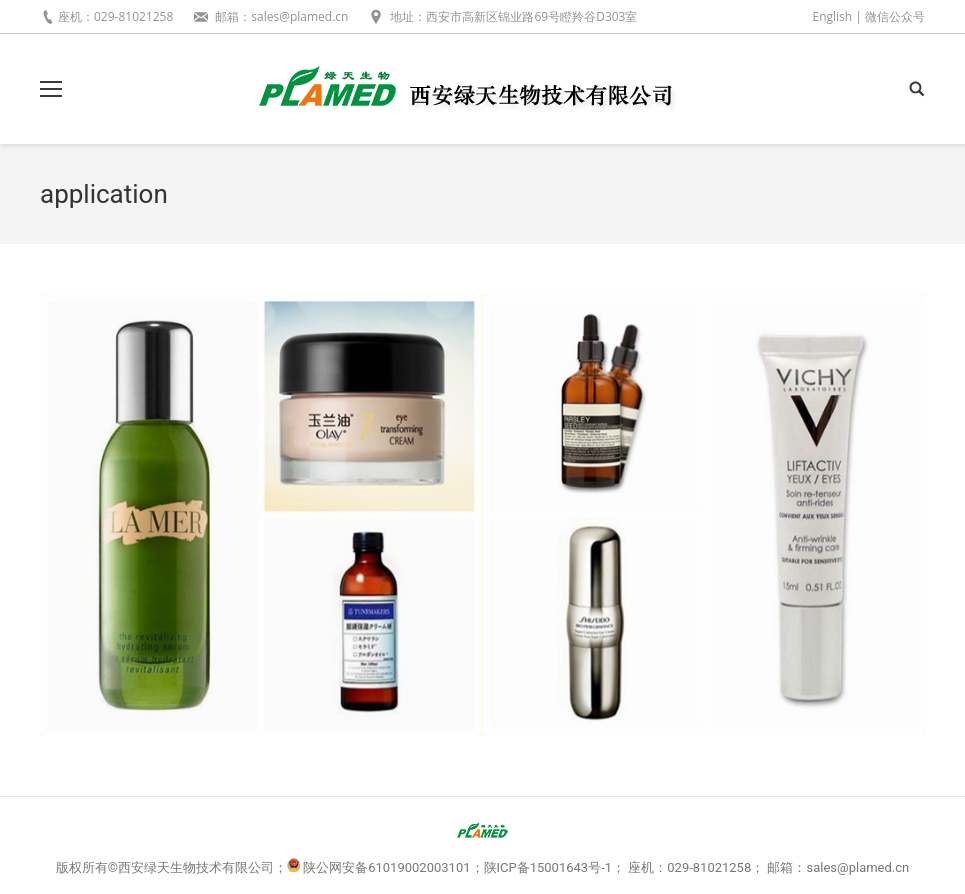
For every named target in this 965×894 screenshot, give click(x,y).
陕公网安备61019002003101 (386, 867)
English (832, 16)
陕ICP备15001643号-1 (548, 867)
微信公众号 (895, 16)
